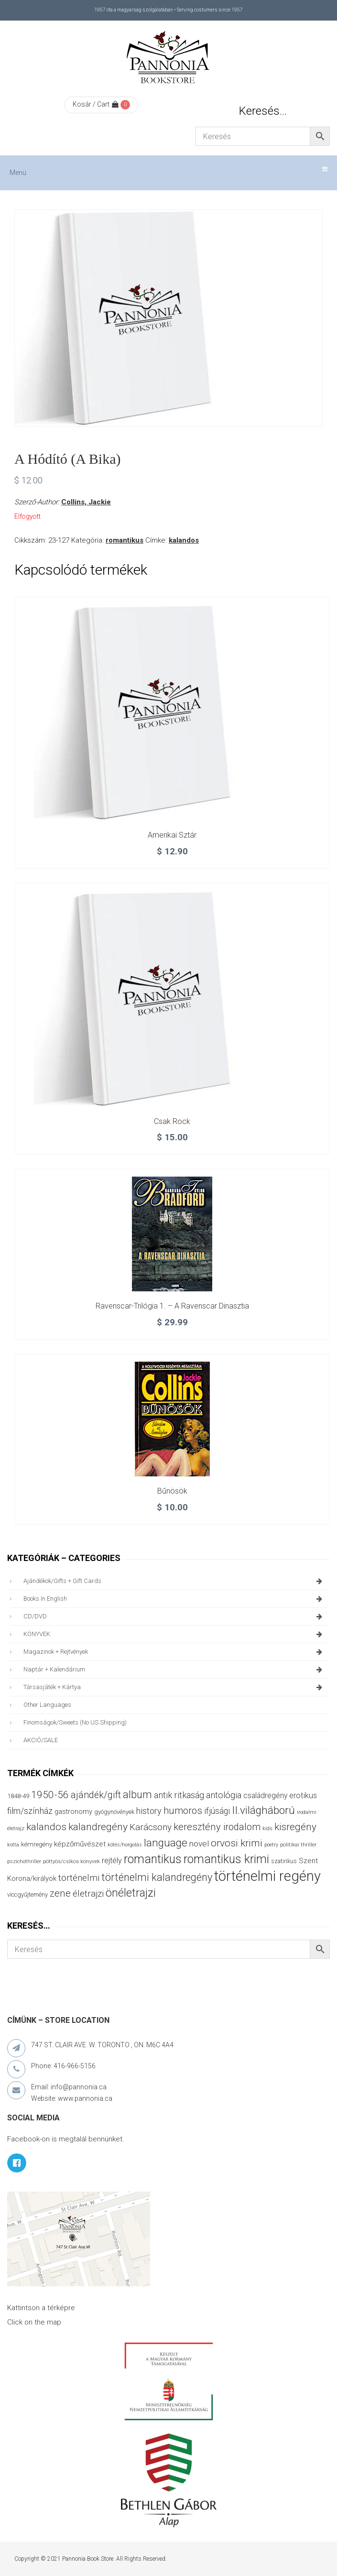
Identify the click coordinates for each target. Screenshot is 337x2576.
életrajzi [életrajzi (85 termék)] (88, 1893)
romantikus (124, 540)
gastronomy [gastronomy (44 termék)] (73, 1812)
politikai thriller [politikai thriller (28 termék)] (298, 1844)
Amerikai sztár (172, 835)
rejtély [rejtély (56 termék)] (112, 1860)
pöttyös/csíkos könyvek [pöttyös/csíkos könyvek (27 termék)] (71, 1861)
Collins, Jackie (86, 502)
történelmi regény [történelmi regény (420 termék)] (267, 1876)
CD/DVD (174, 1616)
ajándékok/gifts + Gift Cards (174, 1581)
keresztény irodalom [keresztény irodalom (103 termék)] (217, 1827)
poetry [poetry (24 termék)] (271, 1845)
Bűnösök (172, 1490)
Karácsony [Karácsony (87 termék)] (151, 1827)
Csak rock (172, 1121)
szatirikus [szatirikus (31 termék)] (284, 1861)
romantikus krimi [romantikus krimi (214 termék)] (226, 1859)
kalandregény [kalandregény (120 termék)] (98, 1827)
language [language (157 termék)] (165, 1842)
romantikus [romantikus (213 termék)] (153, 1859)
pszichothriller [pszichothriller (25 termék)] (24, 1861)
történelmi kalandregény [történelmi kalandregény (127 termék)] (156, 1877)
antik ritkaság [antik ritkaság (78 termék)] (179, 1795)
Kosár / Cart (96, 104)
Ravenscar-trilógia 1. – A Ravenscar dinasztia (172, 1305)
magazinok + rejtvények (174, 1652)
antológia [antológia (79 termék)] (223, 1795)
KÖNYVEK (174, 1634)
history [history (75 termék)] (149, 1811)
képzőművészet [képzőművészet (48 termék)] (80, 1844)
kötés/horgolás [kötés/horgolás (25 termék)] (125, 1845)
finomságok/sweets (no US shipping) (75, 1722)
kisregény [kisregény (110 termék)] (295, 1827)
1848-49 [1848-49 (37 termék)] (18, 1796)
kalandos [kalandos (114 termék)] (46, 1827)
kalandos (184, 540)
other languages (47, 1704)
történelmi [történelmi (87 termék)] (78, 1877)
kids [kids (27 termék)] (267, 1828)
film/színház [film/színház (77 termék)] (30, 1811)
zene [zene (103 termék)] (60, 1893)
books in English (174, 1599)
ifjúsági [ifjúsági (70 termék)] (217, 1811)
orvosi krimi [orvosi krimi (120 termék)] (236, 1843)
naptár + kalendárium (174, 1669)
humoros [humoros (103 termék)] (182, 1810)
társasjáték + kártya (174, 1687)
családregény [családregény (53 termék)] (265, 1795)
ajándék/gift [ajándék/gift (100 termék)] (96, 1795)
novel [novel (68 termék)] (199, 1843)
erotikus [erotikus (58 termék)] (303, 1795)
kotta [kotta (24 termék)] (13, 1845)
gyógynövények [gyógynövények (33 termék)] (114, 1811)
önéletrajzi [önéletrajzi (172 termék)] (131, 1892)
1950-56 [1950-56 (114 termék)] (50, 1795)
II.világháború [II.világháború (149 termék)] (263, 1810)
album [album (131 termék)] (137, 1795)
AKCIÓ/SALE (40, 1740)
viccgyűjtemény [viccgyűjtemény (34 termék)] (27, 1894)
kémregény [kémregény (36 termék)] (36, 1844)
